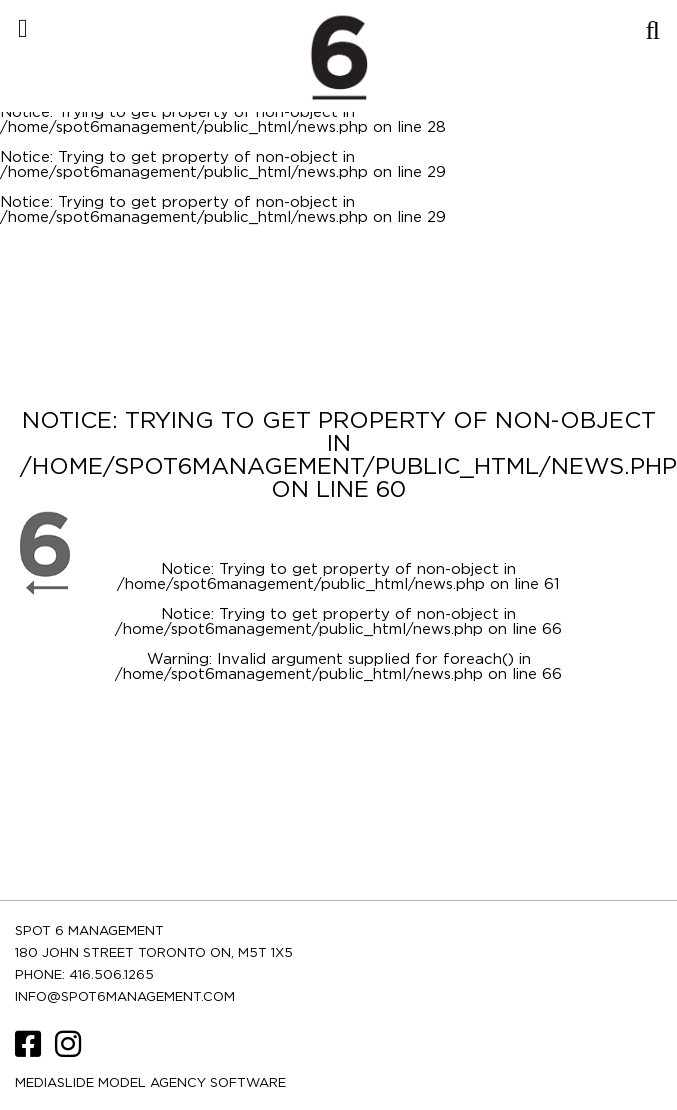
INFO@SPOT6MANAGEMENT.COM (125, 997)
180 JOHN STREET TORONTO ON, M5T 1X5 (154, 953)
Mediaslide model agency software (150, 1083)
